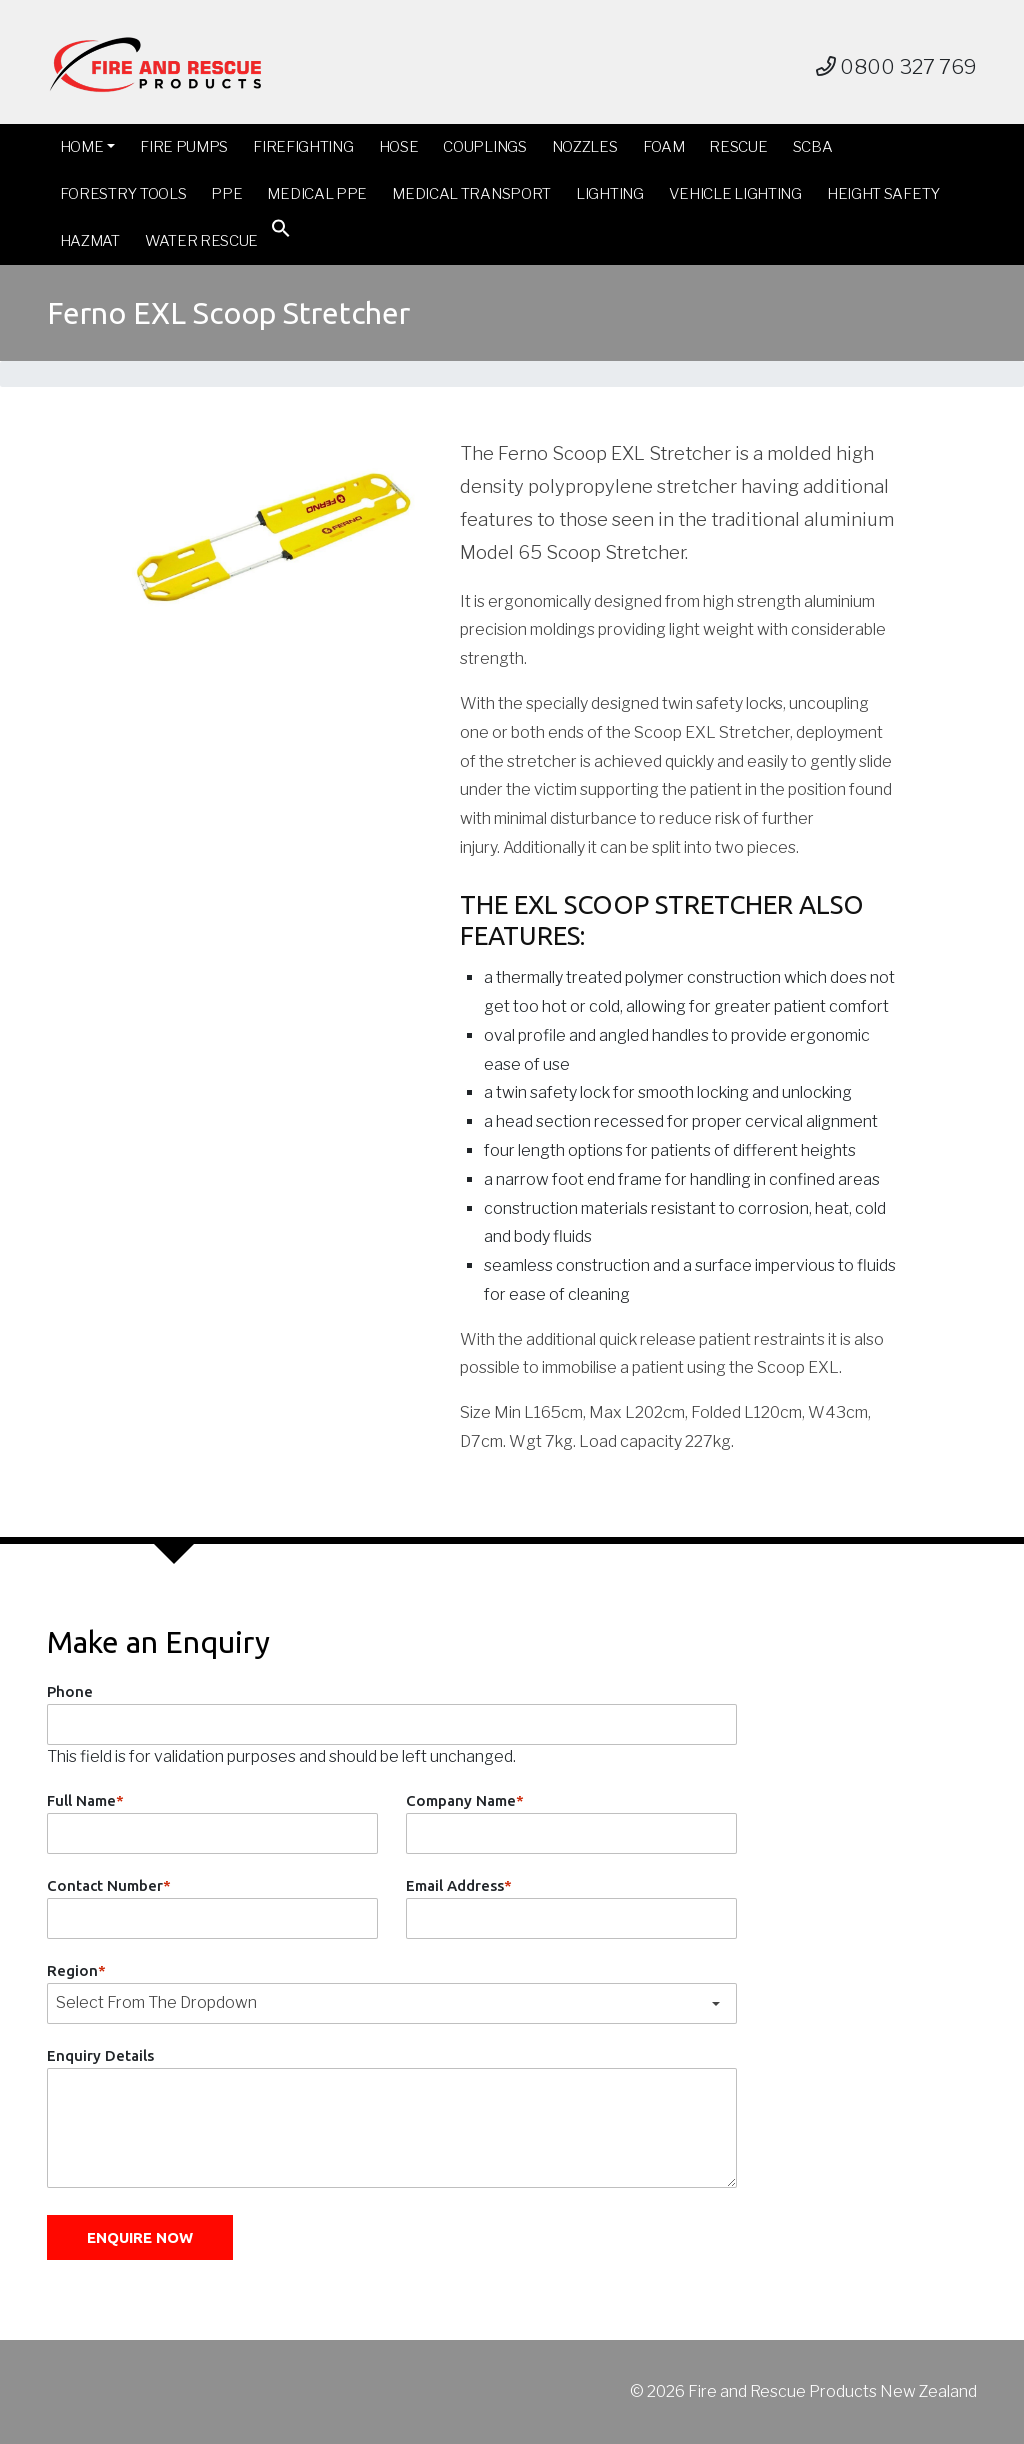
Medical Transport (471, 194)
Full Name (85, 1800)
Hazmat (90, 241)
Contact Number (109, 1885)
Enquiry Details (100, 2055)
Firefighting (303, 147)
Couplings (484, 147)
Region (76, 1970)
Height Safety (883, 194)
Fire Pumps (184, 147)
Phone (70, 1691)
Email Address (459, 1885)
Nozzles (585, 147)
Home (82, 147)
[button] (281, 232)
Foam (664, 147)
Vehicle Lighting (735, 194)
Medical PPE (317, 194)
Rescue (738, 147)
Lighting (610, 194)
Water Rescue (201, 241)
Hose (399, 147)
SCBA (813, 147)
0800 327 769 (896, 67)
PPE (226, 194)
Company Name (465, 1800)
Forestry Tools (123, 194)
